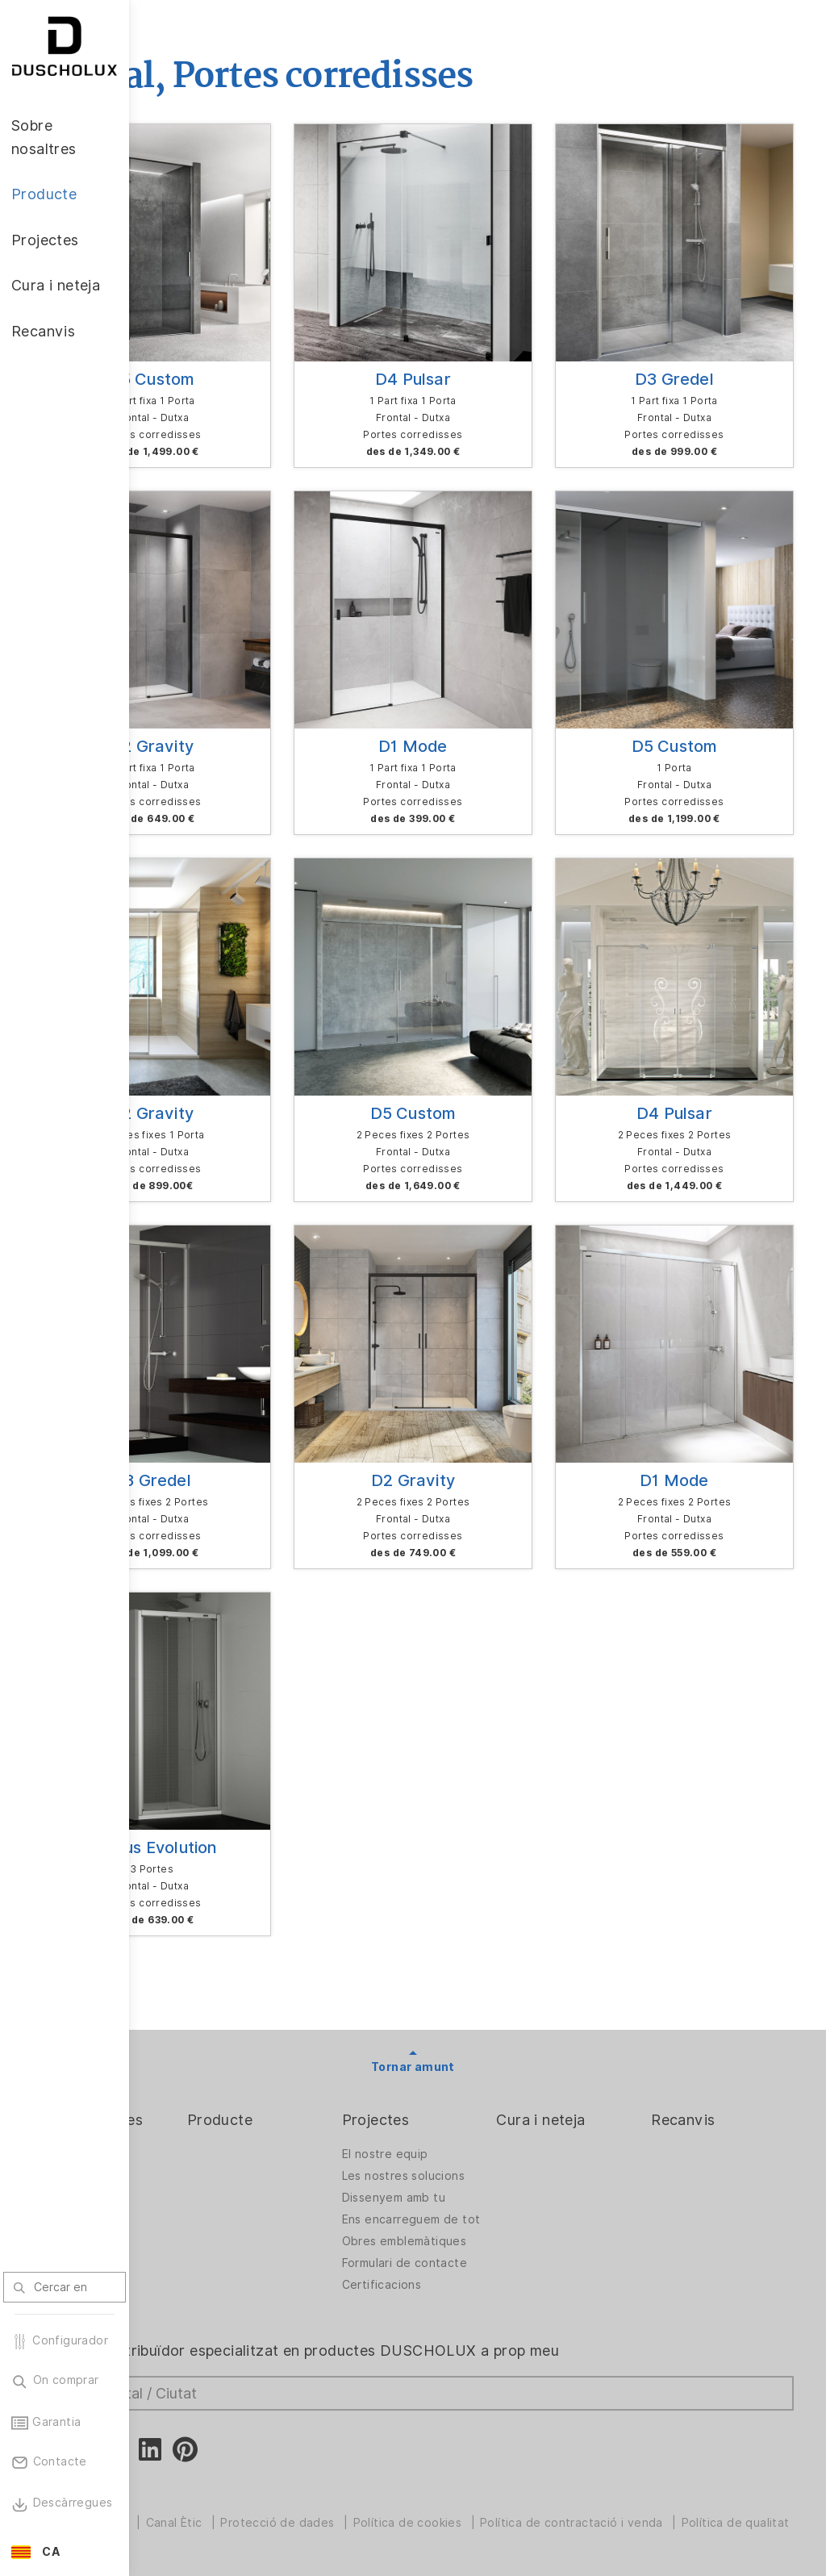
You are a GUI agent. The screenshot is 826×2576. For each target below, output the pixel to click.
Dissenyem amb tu (470, 1995)
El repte (183, 1961)
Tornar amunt (477, 1852)
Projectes (452, 1905)
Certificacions (459, 2121)
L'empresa (190, 1939)
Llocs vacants (200, 1983)
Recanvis (708, 1905)
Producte (322, 1905)
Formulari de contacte (453, 2091)
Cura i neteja (592, 1905)
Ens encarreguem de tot (468, 2022)
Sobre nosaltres (216, 1905)
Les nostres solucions (452, 1966)
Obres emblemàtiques (462, 2057)
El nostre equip (462, 1939)
